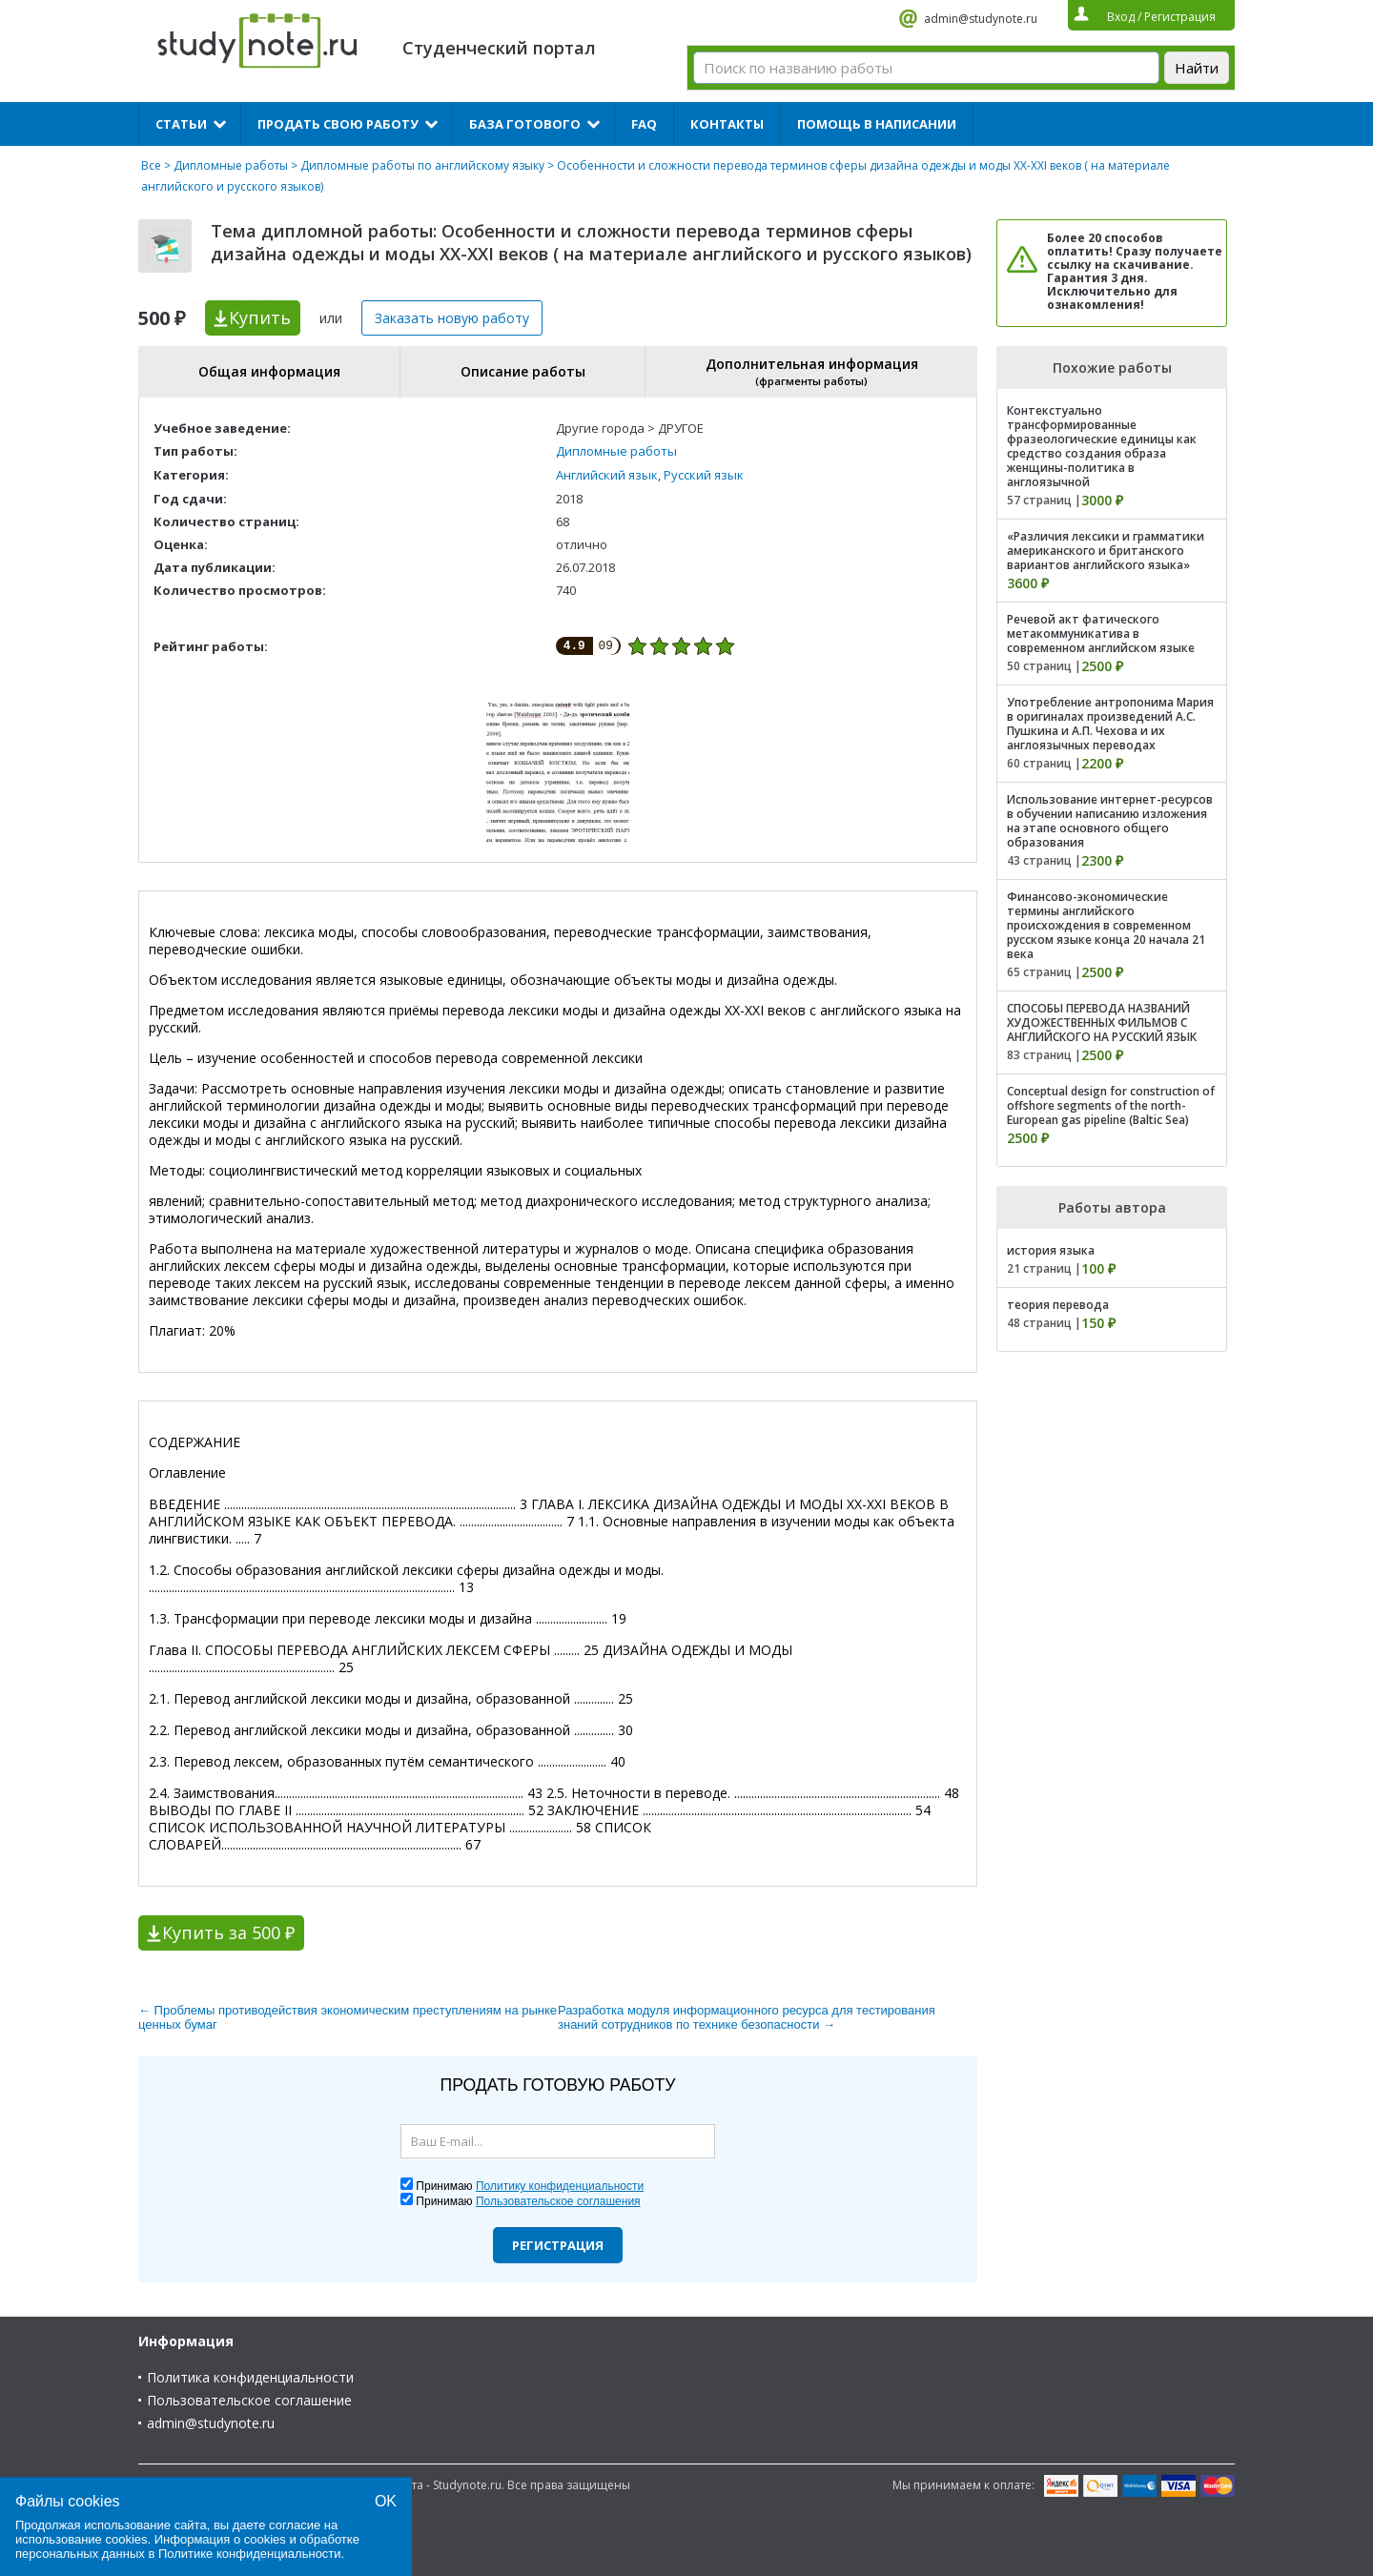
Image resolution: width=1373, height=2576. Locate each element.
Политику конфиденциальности (560, 2186)
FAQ (644, 124)
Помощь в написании (876, 124)
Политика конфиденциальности (250, 2377)
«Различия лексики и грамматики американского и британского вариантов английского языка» (1105, 550)
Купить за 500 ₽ (228, 1932)
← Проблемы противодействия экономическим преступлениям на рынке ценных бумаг (347, 2017)
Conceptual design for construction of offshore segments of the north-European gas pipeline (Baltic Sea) (1111, 1105)
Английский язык (607, 474)
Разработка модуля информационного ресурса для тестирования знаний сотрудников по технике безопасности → (746, 2017)
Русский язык (704, 474)
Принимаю (530, 2186)
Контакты (727, 124)
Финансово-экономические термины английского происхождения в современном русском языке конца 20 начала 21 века (1106, 925)
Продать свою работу (338, 124)
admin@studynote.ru (980, 18)
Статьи (181, 124)
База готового (525, 124)
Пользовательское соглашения (558, 2201)
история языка (1051, 1250)
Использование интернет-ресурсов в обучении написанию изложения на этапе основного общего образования (1110, 820)
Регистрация (558, 2245)
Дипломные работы (231, 165)
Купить (260, 317)
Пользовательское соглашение (249, 2400)
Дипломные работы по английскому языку (422, 165)
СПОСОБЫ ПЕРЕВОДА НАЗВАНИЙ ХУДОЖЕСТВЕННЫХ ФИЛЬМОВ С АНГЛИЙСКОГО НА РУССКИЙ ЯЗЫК (1102, 1022)
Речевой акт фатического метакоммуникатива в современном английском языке (1101, 633)
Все (151, 165)
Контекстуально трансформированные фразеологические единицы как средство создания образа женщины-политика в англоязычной (1102, 446)
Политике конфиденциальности (249, 2553)
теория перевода (1058, 1305)
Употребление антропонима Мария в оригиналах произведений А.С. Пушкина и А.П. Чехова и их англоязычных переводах (1110, 723)
